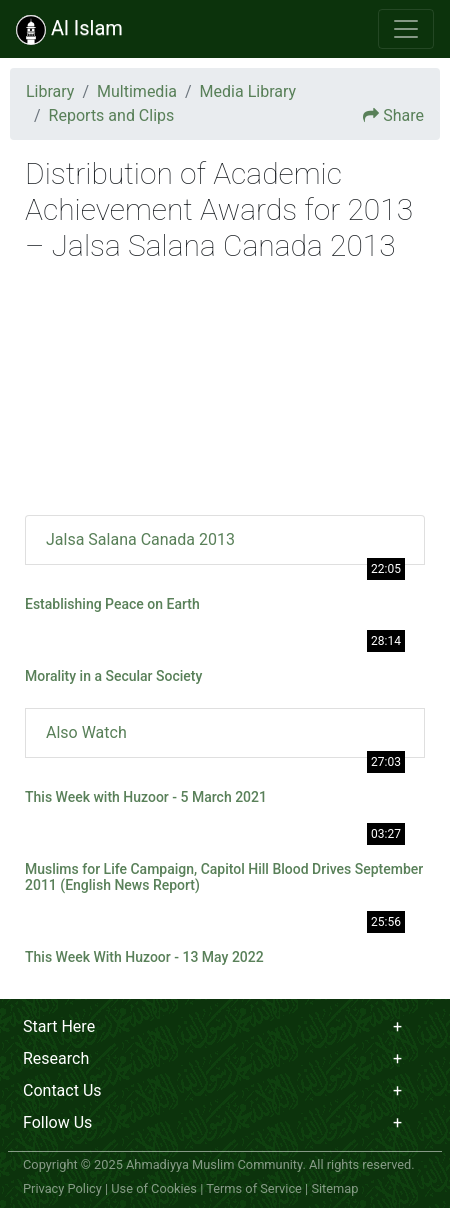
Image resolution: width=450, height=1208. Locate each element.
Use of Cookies (154, 1188)
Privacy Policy (62, 1188)
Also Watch (86, 732)
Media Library (248, 91)
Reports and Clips (112, 115)
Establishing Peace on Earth (112, 604)
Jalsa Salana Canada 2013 (140, 539)
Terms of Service (254, 1188)
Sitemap (334, 1188)
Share (403, 115)
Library (50, 91)
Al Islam (69, 30)
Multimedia (137, 91)
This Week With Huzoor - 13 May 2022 (144, 957)
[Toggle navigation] (406, 29)
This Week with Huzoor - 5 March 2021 (146, 797)
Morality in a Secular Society (113, 676)
